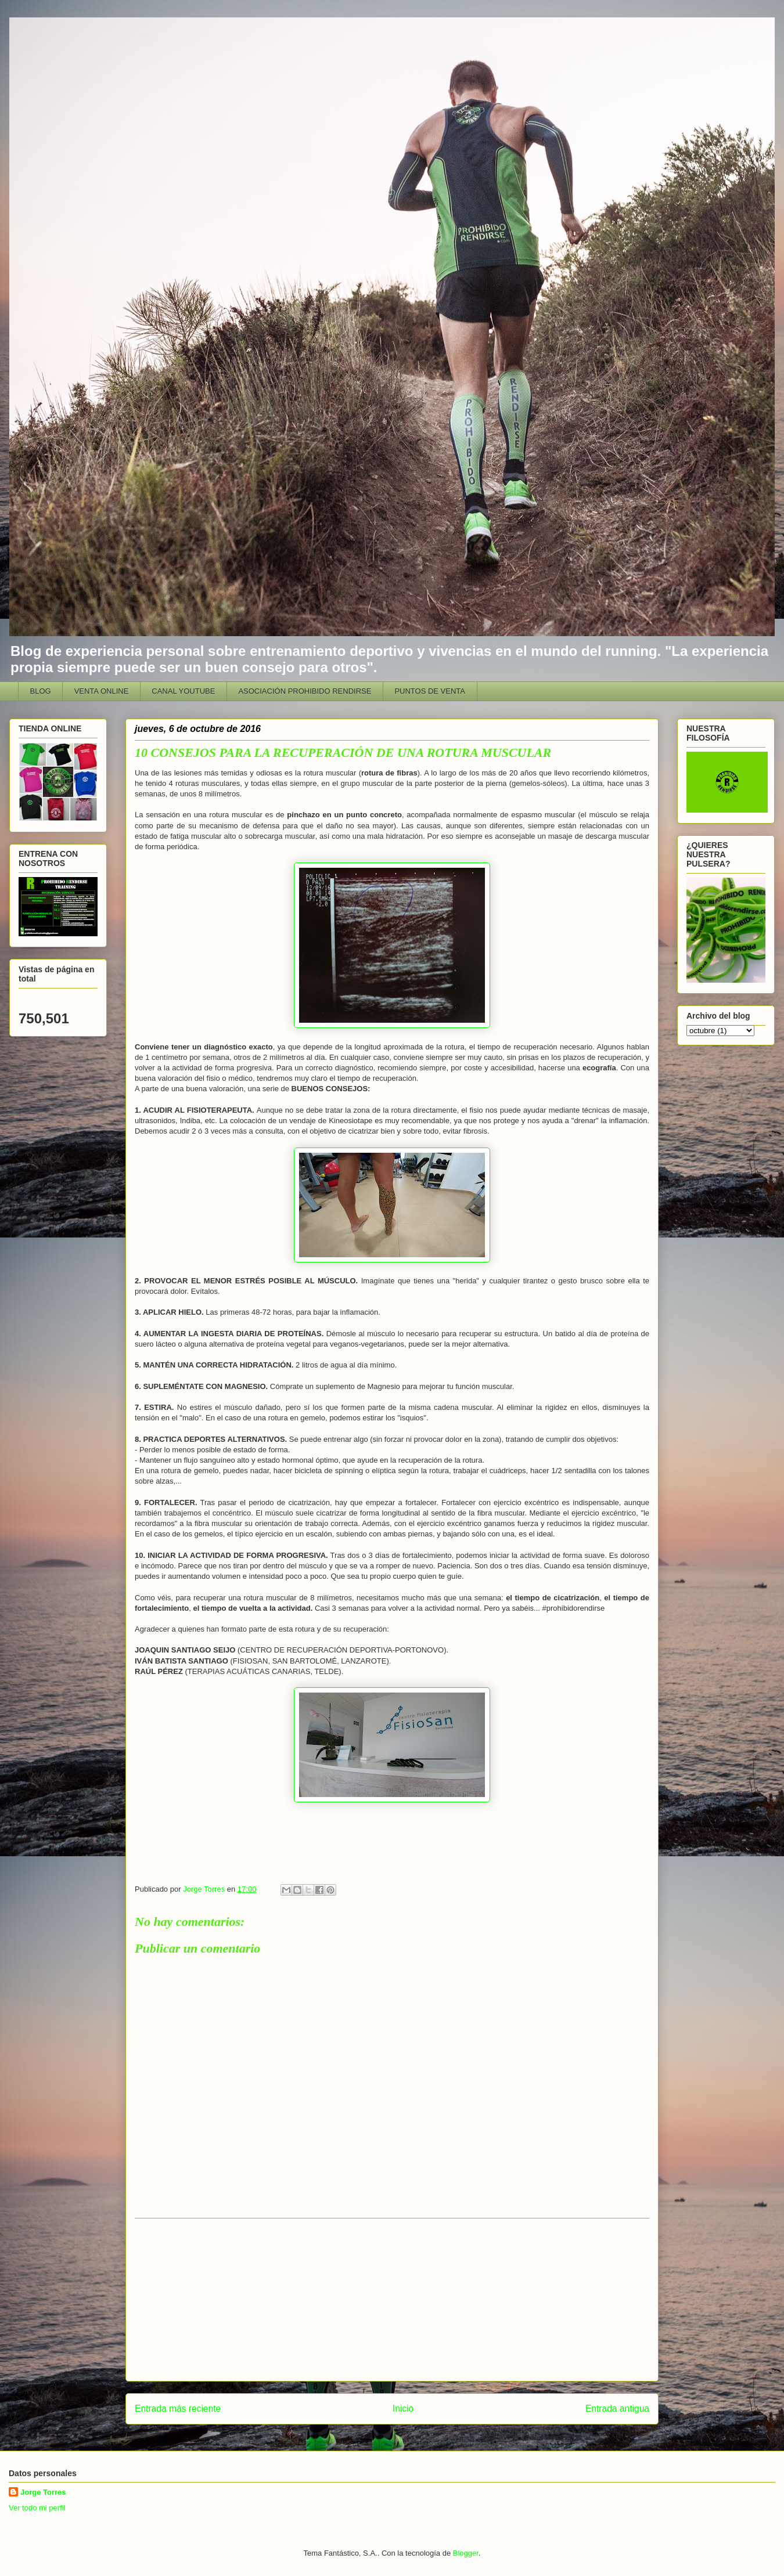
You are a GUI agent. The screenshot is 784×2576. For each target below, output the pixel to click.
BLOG (40, 691)
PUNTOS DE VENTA (429, 691)
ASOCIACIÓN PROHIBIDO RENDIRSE (304, 691)
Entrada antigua (617, 2408)
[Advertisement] (392, 2299)
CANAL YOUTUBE (183, 691)
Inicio (403, 2408)
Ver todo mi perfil (37, 2507)
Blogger (466, 2553)
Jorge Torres (43, 2492)
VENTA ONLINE (101, 691)
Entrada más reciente (178, 2408)
